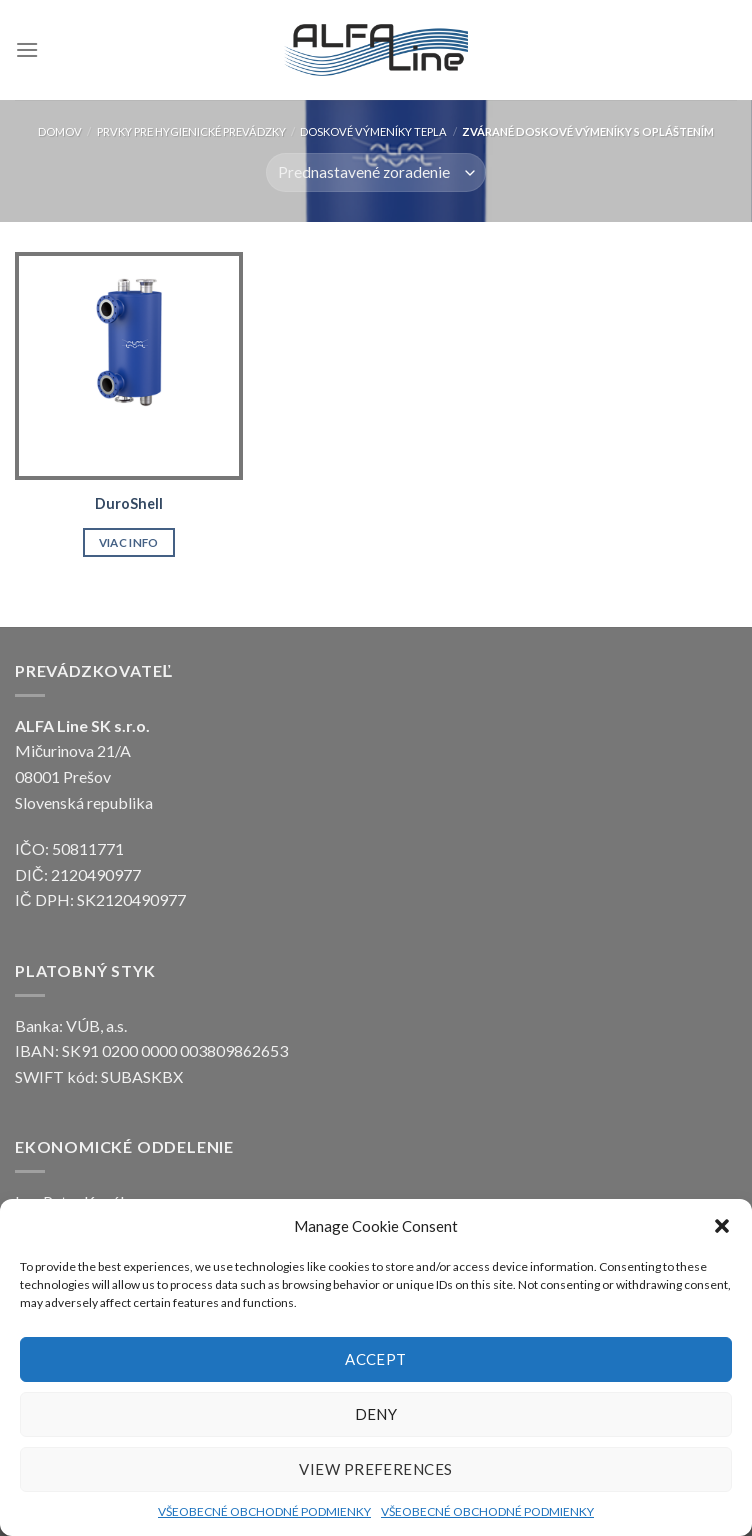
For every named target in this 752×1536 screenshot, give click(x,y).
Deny (376, 1414)
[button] (722, 1226)
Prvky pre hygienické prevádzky (191, 131)
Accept (376, 1359)
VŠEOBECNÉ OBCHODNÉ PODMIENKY (264, 1511)
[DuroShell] (129, 366)
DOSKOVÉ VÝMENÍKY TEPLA (373, 131)
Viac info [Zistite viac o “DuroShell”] (129, 542)
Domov (60, 131)
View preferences (375, 1469)
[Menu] (27, 49)
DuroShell (129, 503)
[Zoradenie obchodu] (376, 172)
